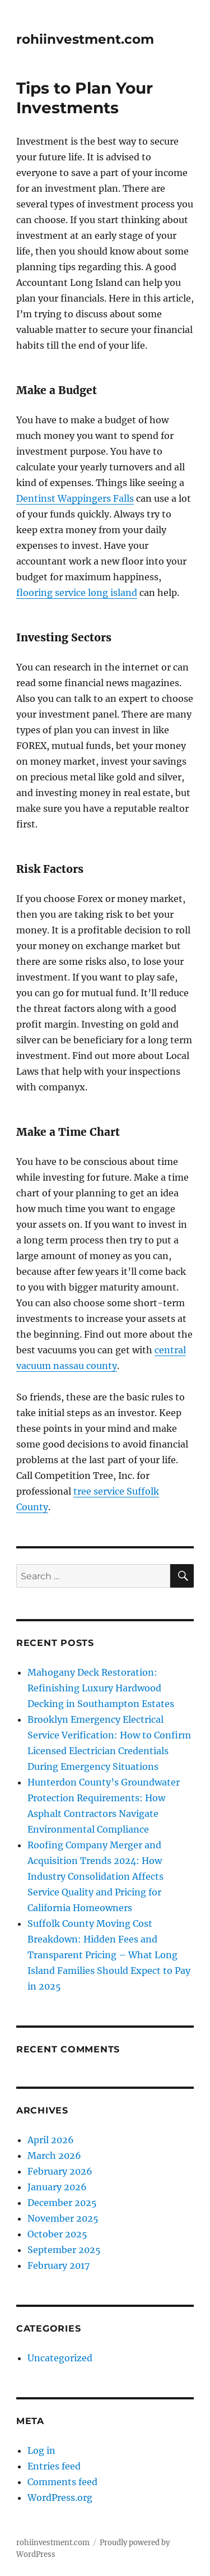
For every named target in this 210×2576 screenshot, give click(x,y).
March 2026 (54, 2155)
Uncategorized (59, 2358)
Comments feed (62, 2481)
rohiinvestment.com (85, 39)
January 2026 (57, 2187)
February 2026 (59, 2171)
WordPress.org (59, 2497)
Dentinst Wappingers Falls (75, 498)
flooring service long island (76, 592)
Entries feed (54, 2466)
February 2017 (58, 2265)
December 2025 (62, 2202)
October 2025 (57, 2234)
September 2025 (64, 2249)
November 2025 (63, 2218)
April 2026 (50, 2139)
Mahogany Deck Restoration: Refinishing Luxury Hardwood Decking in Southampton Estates (100, 1688)
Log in (41, 2450)
